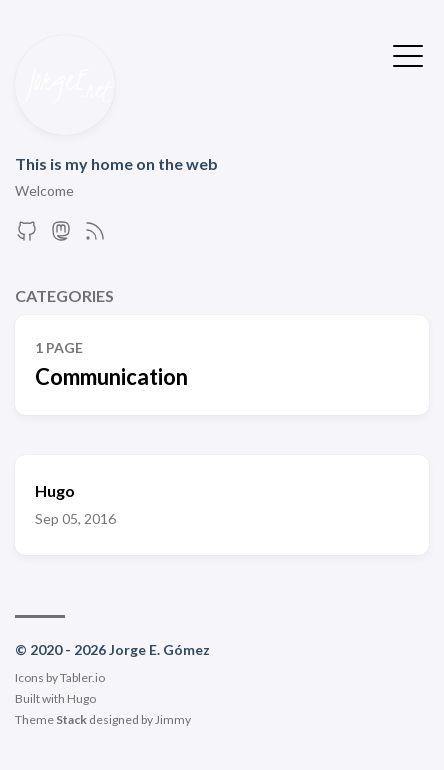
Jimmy (173, 719)
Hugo (81, 698)
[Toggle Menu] (408, 54)
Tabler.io (82, 677)
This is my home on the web (116, 163)
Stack (71, 719)
